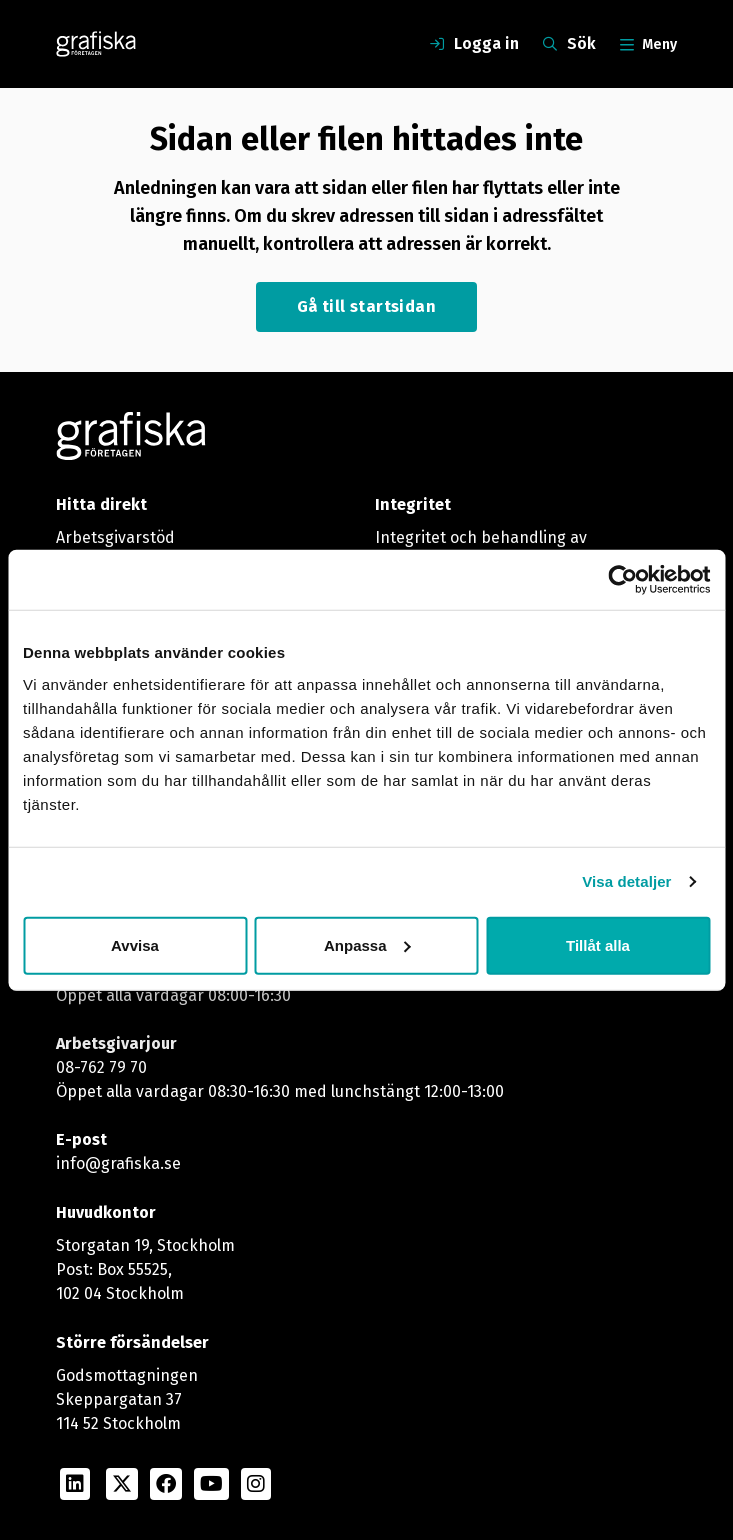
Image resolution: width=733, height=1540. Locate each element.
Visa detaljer (626, 881)
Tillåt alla (598, 944)
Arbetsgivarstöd (115, 537)
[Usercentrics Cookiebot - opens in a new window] (622, 580)
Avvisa (135, 944)
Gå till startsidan (366, 306)
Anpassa (367, 944)
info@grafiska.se (118, 1163)
